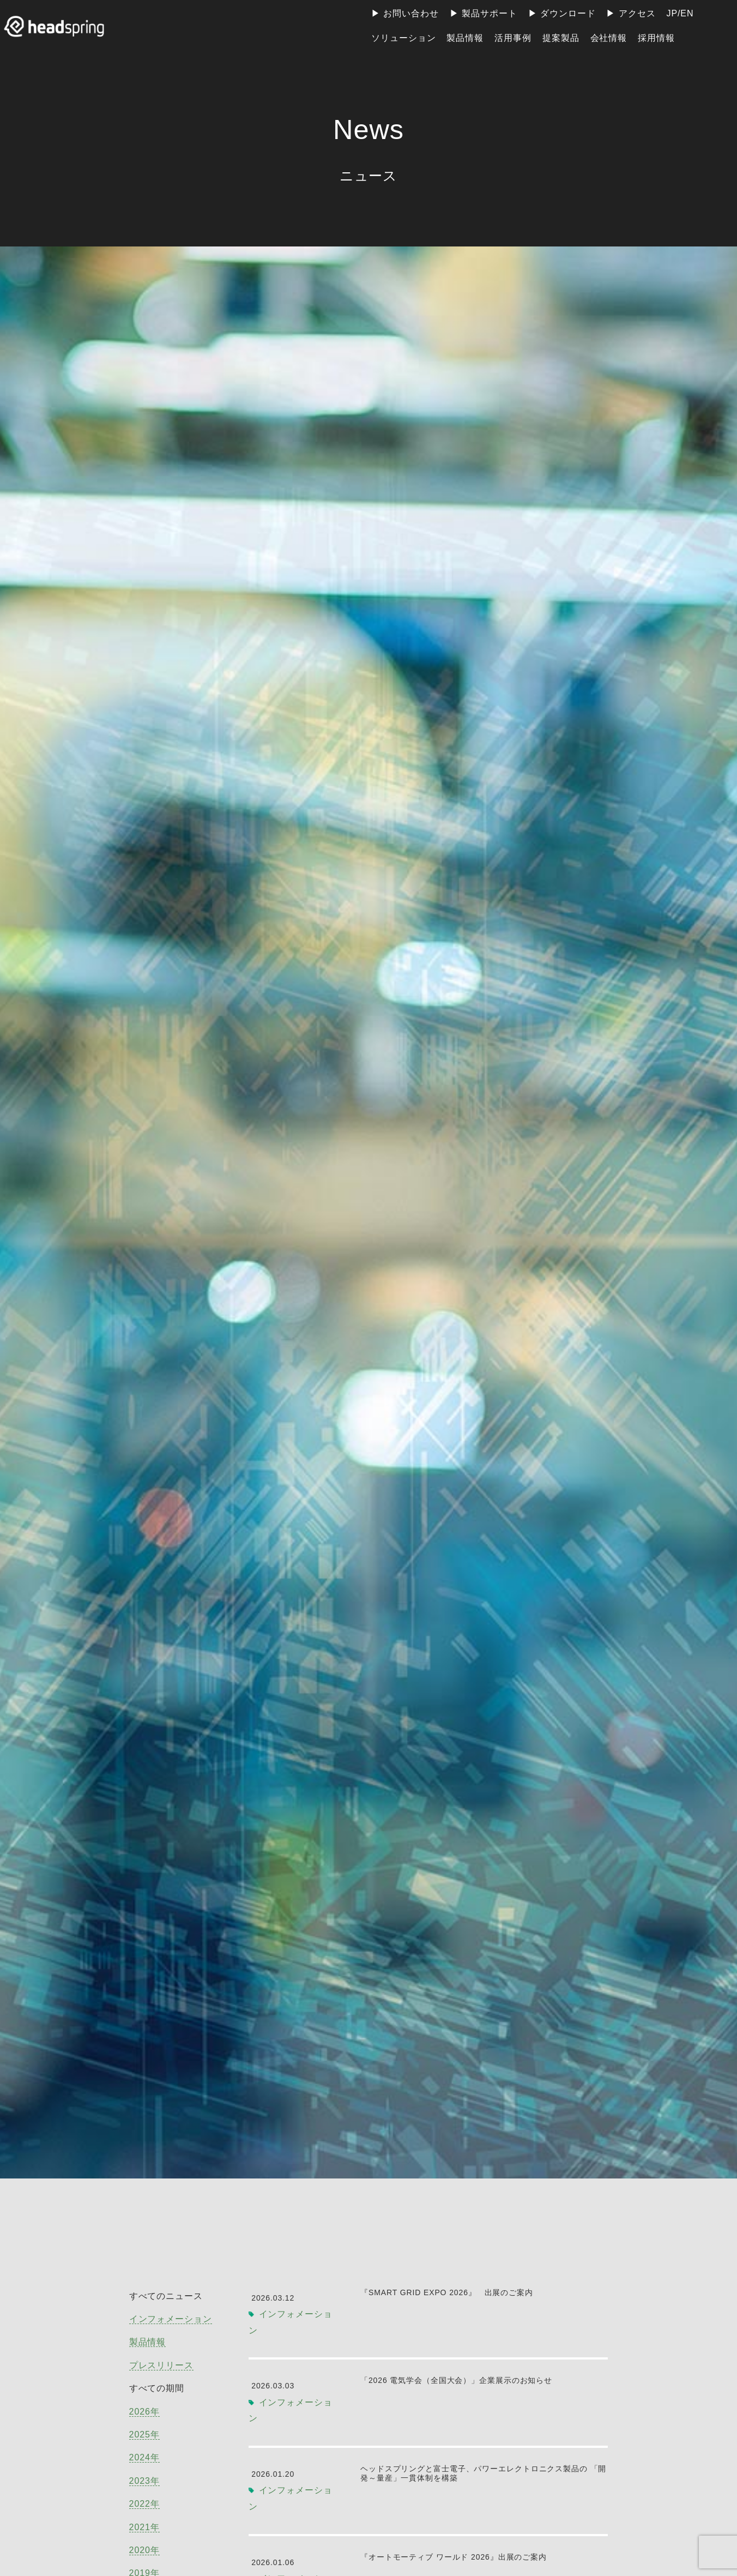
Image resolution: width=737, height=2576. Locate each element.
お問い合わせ (411, 13)
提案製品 (560, 38)
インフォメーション (170, 2319)
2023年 (144, 2480)
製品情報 (465, 38)
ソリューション (403, 38)
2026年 (144, 2411)
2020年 (144, 2550)
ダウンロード (568, 13)
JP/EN (679, 13)
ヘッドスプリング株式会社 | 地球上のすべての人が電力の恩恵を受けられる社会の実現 (57, 26)
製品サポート (489, 13)
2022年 (144, 2503)
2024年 (144, 2457)
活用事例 (512, 38)
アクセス (637, 13)
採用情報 (656, 38)
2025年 (144, 2434)
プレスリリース (161, 2365)
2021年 (144, 2527)
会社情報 (608, 38)
